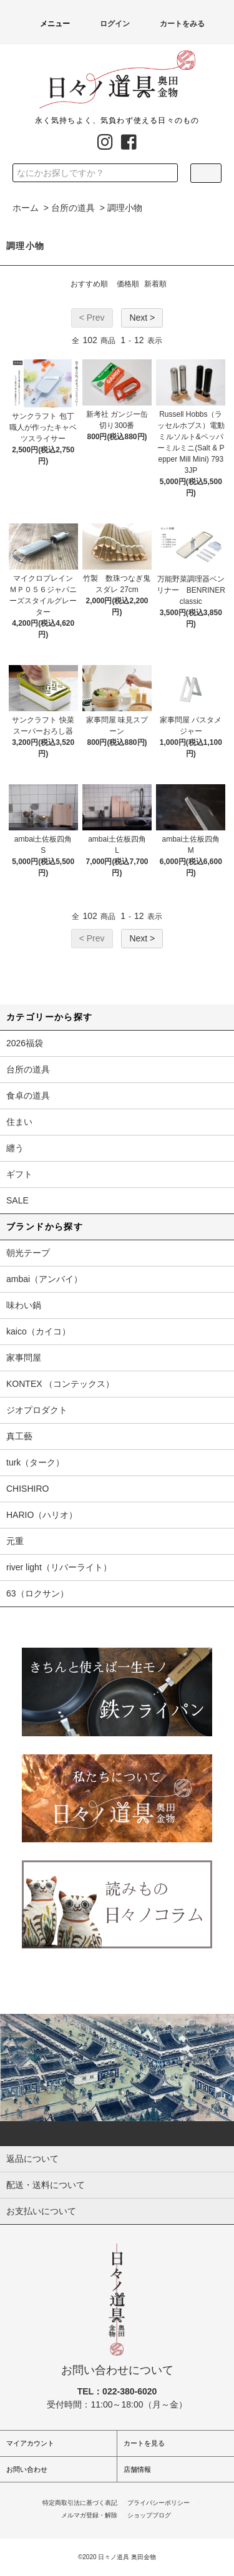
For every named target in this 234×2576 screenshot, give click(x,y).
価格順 (128, 283)
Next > (142, 318)
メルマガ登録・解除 (89, 2515)
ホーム (25, 208)
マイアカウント (30, 2443)
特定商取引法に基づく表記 (79, 2502)
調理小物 (124, 208)
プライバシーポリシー (158, 2502)
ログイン (107, 23)
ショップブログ (149, 2515)
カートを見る (144, 2443)
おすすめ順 (89, 283)
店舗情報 (137, 2469)
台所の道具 (73, 208)
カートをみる (175, 23)
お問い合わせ (26, 2469)
